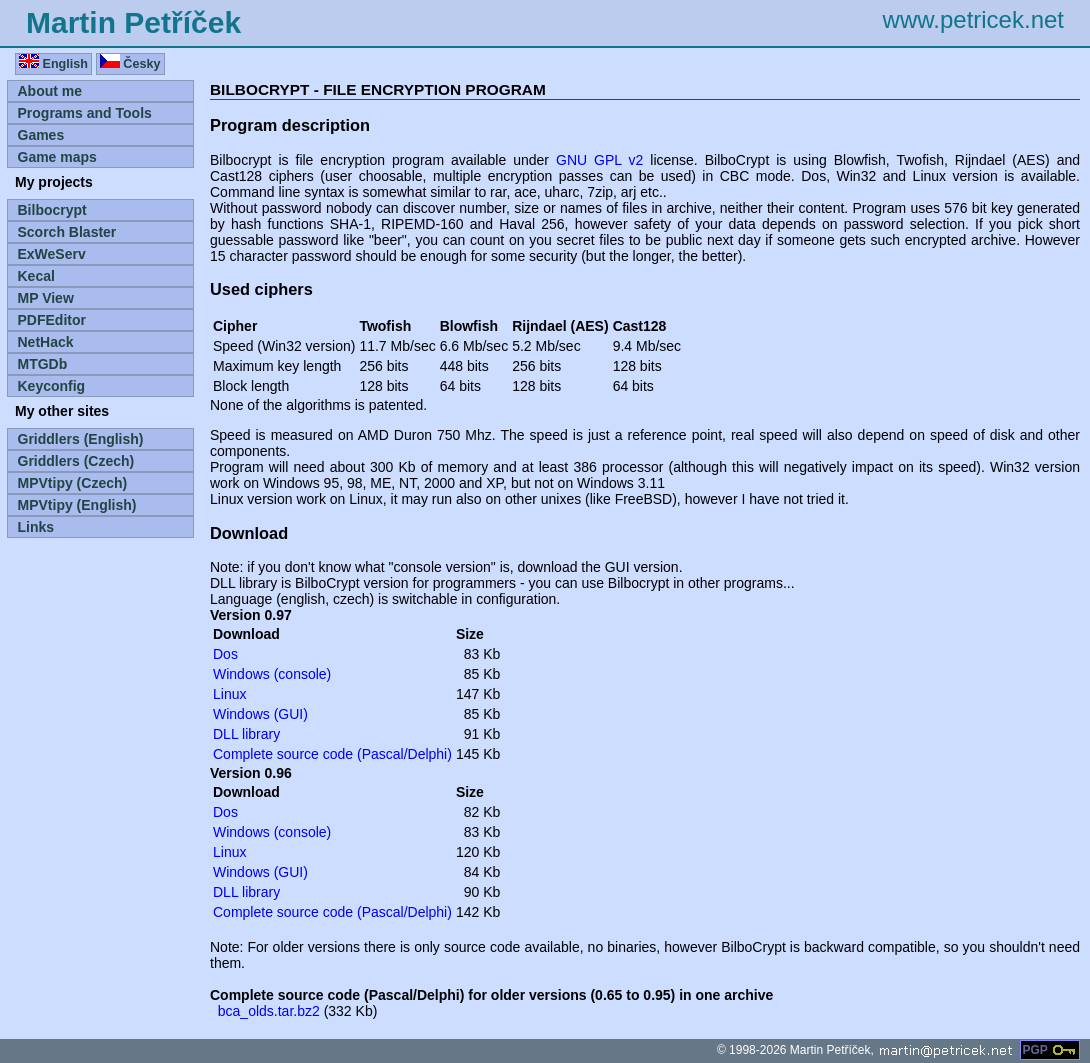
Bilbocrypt (52, 210)
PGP (1050, 1050)
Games (41, 135)
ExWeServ (52, 254)
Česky (130, 62)
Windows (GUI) (260, 714)
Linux (229, 694)
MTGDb (43, 364)
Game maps (57, 157)
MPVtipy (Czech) (73, 483)
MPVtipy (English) (77, 505)
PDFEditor (52, 320)
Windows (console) (272, 674)
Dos (225, 654)
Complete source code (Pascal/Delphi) (332, 754)
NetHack (46, 342)
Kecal (36, 276)
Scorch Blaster (67, 232)
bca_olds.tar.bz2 (269, 1011)
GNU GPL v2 (599, 160)
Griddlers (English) (81, 439)
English (53, 62)
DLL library (246, 734)
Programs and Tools (85, 113)
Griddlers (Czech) (76, 461)
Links (36, 527)
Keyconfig (52, 386)
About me (50, 91)
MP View (46, 298)
